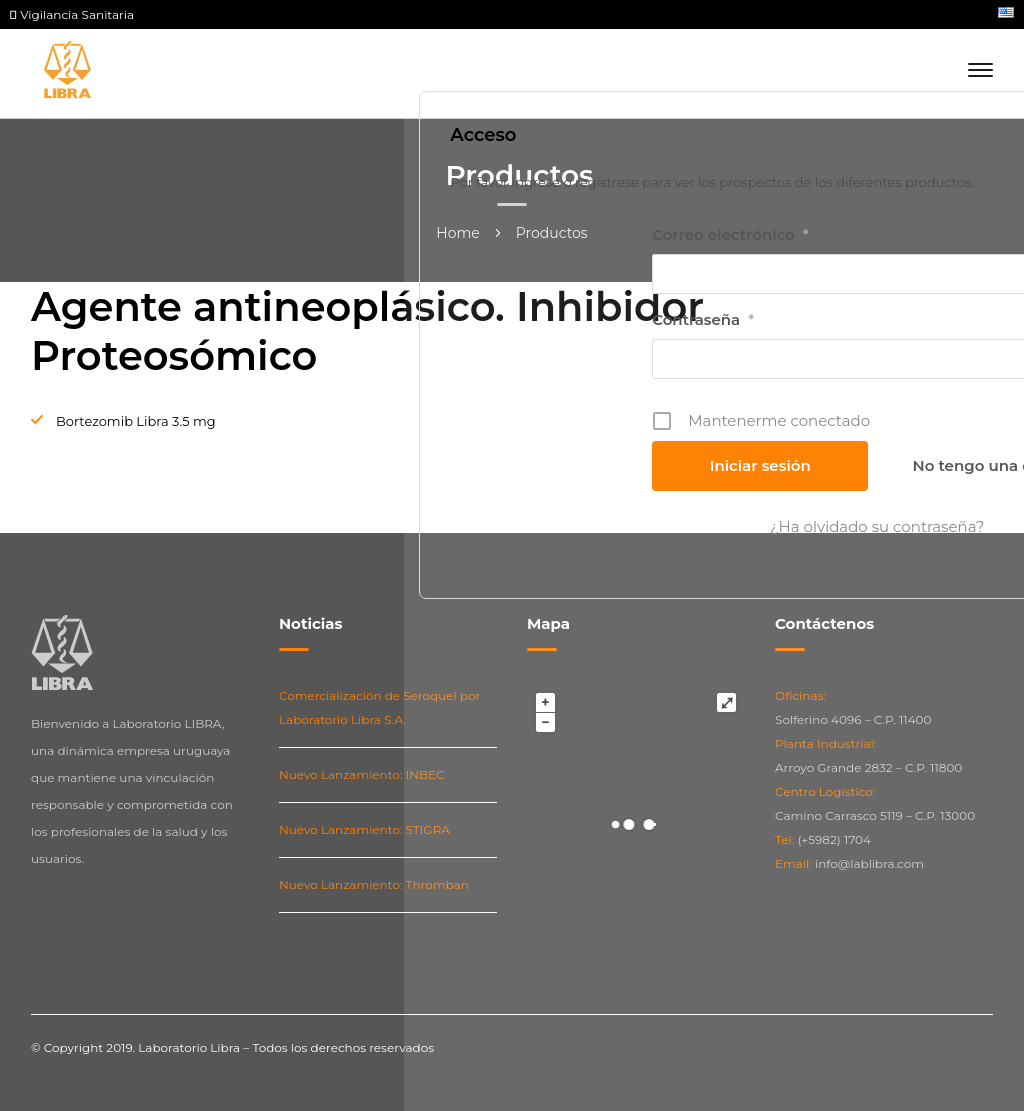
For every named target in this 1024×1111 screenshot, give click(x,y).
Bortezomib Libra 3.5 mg (136, 421)
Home (457, 233)
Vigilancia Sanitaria (72, 14)
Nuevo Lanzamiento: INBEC (362, 774)
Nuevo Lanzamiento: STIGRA (364, 829)
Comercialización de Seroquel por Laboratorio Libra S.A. (379, 707)
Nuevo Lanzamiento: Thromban (374, 884)
